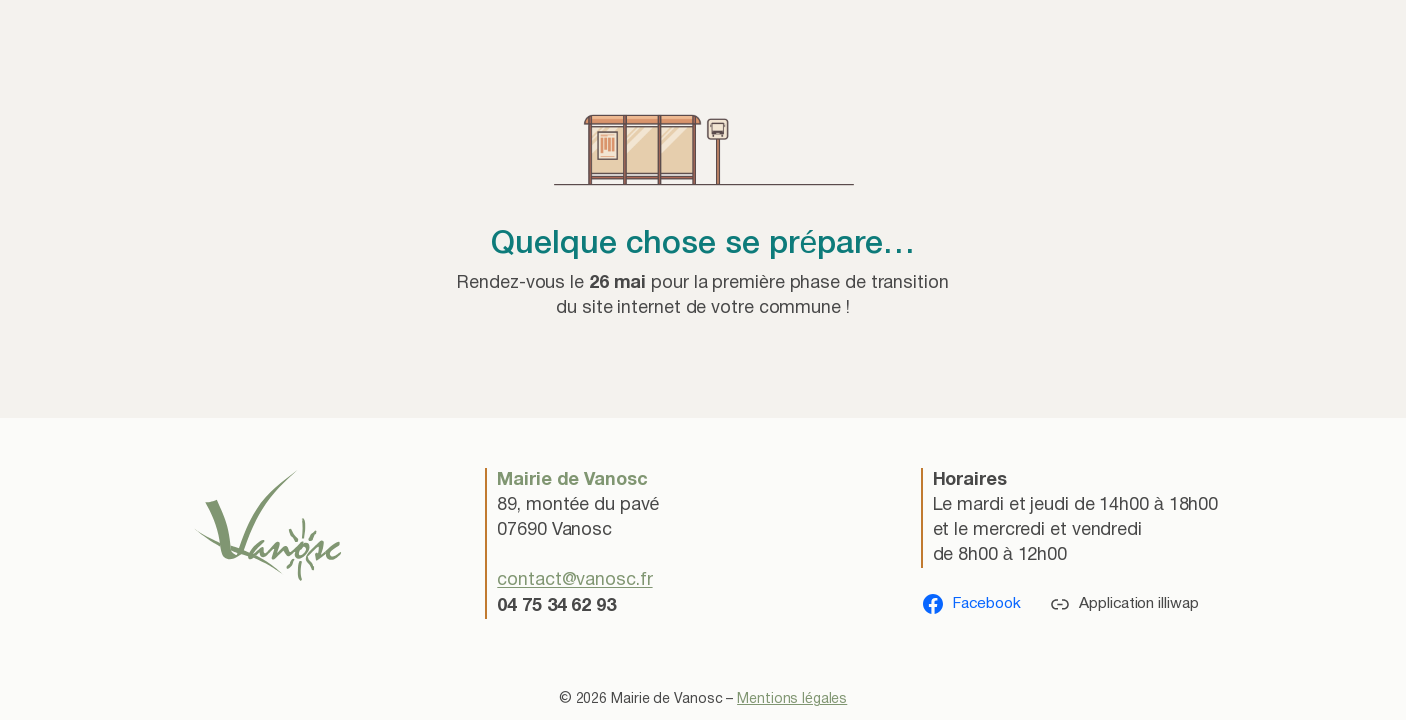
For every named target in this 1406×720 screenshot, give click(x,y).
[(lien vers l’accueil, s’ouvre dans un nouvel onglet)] (268, 525)
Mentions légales (792, 699)
